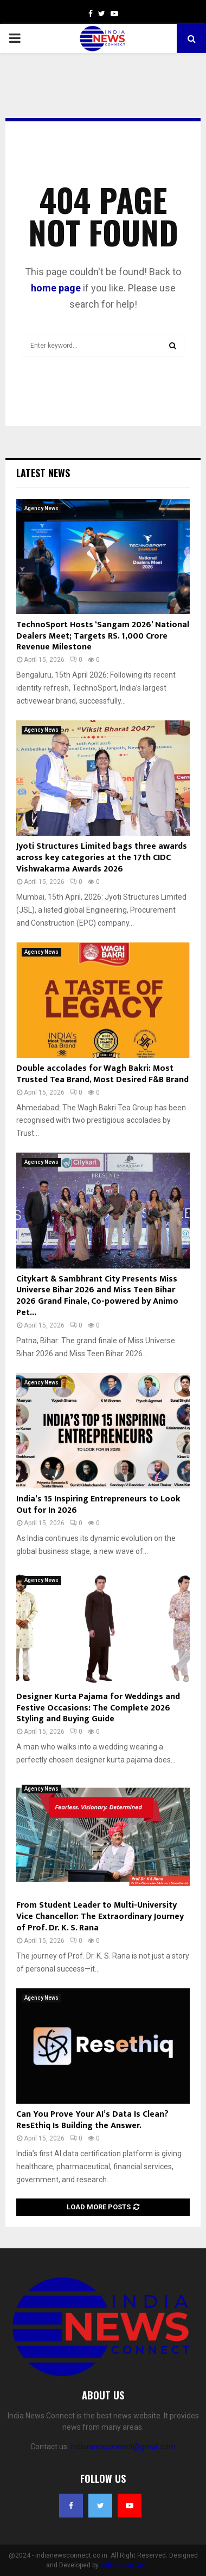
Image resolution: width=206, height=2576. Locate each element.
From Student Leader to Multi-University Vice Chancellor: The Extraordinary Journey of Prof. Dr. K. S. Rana (100, 1916)
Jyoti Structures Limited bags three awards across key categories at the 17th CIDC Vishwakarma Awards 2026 (101, 857)
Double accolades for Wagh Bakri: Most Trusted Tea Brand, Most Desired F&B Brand (102, 1074)
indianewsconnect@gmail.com (123, 2446)
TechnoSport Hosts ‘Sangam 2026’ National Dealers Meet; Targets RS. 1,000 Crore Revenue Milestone (102, 636)
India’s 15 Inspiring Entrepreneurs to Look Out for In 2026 (98, 1505)
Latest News (43, 473)
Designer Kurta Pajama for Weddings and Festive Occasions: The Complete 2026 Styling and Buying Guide (98, 1708)
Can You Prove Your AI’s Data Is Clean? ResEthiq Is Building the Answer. (92, 2120)
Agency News (41, 508)
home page (56, 288)
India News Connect (130, 2565)
